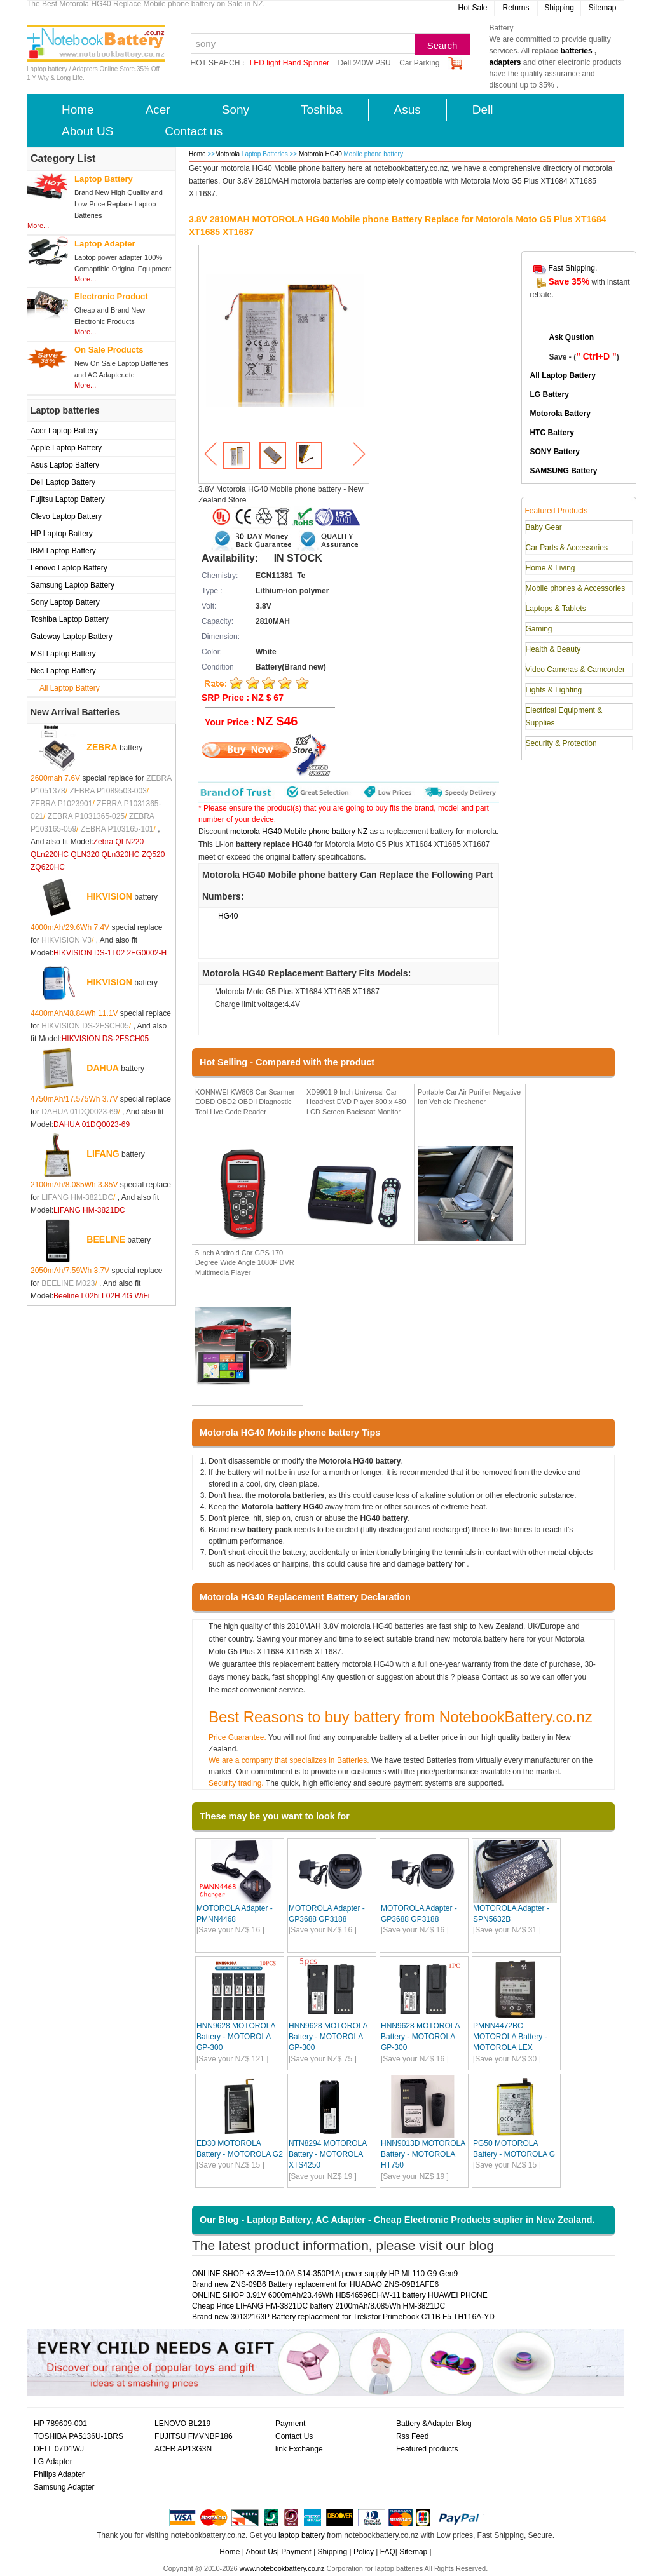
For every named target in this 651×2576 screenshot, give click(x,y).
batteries (577, 50)
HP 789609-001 (60, 2423)
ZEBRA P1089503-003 (107, 790)
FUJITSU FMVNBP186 (193, 2436)
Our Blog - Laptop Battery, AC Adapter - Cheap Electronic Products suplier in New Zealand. (397, 2220)
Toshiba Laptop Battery (70, 619)
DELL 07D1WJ (59, 2449)
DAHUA (102, 1067)
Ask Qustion (571, 337)
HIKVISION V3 (66, 940)
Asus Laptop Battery (65, 465)
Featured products (427, 2449)
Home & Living (550, 567)
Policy (363, 2551)
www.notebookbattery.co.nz (282, 2568)
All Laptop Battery (563, 375)
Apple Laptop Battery (66, 447)
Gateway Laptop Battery (72, 636)
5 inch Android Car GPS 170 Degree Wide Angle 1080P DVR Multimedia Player (244, 1262)
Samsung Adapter (64, 2487)
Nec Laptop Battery (63, 670)
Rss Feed (412, 2436)
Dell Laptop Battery (63, 482)
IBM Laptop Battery (63, 550)
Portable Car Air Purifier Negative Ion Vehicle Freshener (469, 1097)
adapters (505, 62)
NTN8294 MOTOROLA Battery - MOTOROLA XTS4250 (327, 2154)
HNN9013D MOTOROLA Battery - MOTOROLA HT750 (423, 2154)
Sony (235, 109)
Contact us (194, 131)
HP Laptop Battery (62, 533)
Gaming (539, 628)
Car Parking (419, 62)
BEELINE (105, 1239)
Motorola (227, 154)
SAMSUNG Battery (564, 470)
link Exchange (299, 2449)
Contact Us (294, 2436)
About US (87, 131)
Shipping (559, 7)
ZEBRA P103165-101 (117, 829)
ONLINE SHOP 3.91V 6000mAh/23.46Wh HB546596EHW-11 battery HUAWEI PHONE (340, 2295)
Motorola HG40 (321, 154)
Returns (515, 7)
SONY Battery (555, 451)
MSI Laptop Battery (63, 653)
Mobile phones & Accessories (576, 588)
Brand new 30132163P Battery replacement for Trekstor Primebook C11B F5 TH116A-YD (343, 2316)
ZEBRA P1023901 (61, 803)
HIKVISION (109, 896)
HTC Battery (552, 432)
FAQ (387, 2551)
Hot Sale (472, 7)
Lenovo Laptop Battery (69, 567)
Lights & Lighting (554, 689)
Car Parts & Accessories (567, 547)
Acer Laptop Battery (64, 430)
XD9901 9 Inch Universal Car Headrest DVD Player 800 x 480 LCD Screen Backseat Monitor (356, 1102)
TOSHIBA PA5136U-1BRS (78, 2436)
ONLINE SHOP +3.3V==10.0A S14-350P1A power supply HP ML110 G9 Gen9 (325, 2273)
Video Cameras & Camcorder (576, 669)
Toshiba (322, 109)
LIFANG (102, 1153)
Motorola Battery (560, 413)
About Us (261, 2551)
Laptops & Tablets (556, 608)
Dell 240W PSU (364, 62)
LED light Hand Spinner (289, 62)
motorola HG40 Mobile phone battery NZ (298, 831)
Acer (158, 109)
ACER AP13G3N (183, 2449)
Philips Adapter (59, 2474)
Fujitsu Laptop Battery (68, 499)
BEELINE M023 (68, 1283)
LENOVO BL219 (182, 2423)
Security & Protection (561, 743)
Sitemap (602, 7)
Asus (407, 109)
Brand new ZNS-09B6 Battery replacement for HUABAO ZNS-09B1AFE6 (315, 2284)
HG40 (228, 916)
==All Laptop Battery (65, 688)
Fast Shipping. (573, 268)
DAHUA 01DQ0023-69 (79, 1111)
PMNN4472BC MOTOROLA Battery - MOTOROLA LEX (510, 2036)
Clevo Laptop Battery (66, 516)
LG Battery (549, 394)
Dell (482, 109)
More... (38, 225)
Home (78, 109)
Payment (290, 2423)
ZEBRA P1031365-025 (86, 816)
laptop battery (301, 2535)
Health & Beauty (553, 649)
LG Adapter (53, 2461)
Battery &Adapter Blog (434, 2423)
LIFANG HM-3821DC (77, 1197)
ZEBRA (101, 746)
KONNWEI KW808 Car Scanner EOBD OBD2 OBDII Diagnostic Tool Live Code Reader (245, 1102)
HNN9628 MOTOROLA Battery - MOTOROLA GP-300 (235, 2036)
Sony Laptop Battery (65, 602)
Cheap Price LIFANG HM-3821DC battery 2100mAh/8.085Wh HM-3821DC (318, 2306)
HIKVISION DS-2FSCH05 (84, 1026)
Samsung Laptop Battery (72, 585)
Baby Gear (544, 527)
